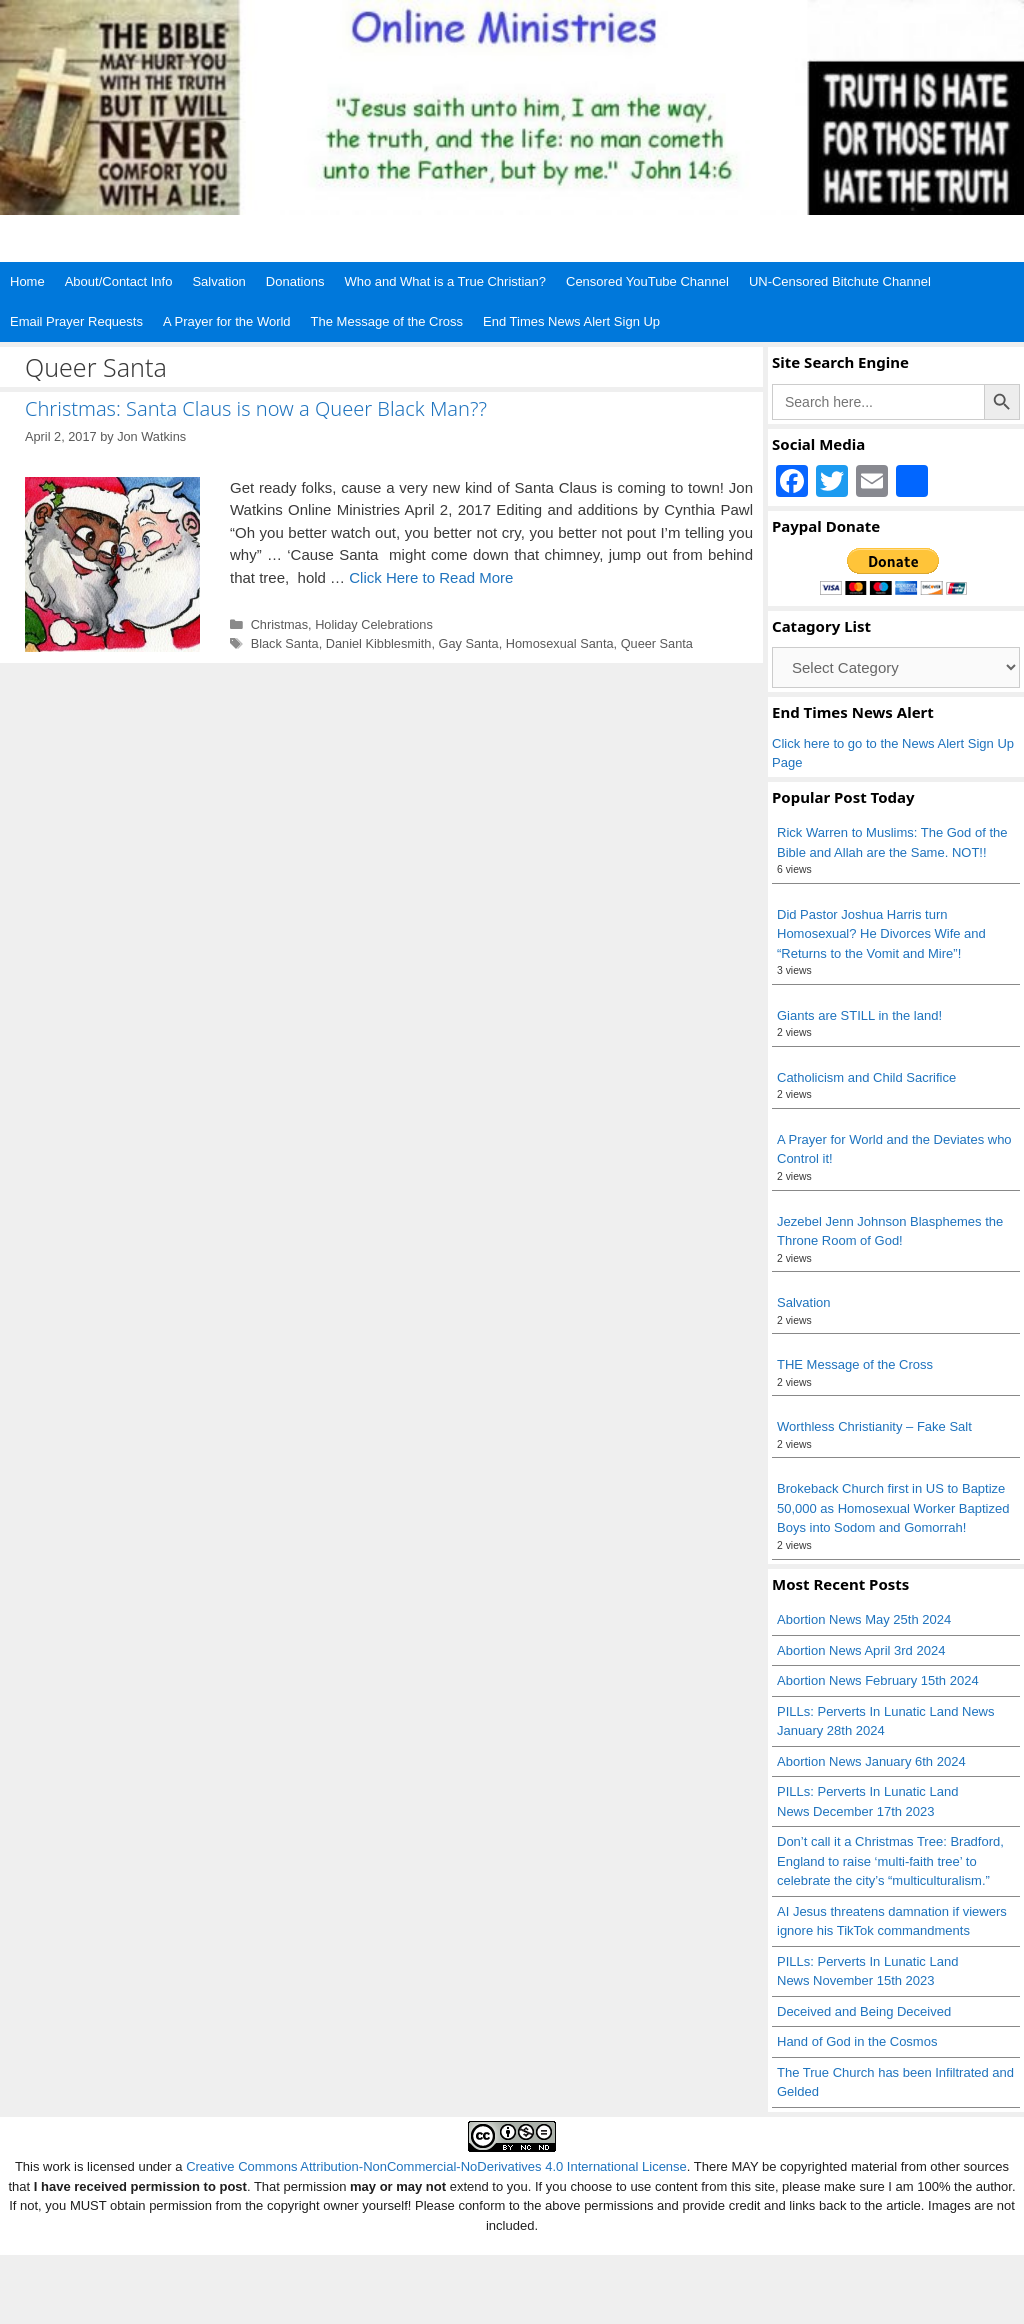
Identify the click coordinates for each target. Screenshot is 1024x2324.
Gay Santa (468, 643)
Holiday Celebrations (374, 624)
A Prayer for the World (227, 321)
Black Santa (285, 643)
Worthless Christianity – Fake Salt (874, 1426)
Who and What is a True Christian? (445, 281)
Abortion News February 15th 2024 (878, 1680)
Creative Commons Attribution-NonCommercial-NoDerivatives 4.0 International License (436, 2166)
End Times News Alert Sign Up (571, 321)
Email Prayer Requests (76, 321)
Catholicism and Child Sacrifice (866, 1077)
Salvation (218, 281)
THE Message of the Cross (855, 1364)
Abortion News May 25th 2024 (864, 1619)
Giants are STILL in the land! (859, 1015)
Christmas (279, 624)
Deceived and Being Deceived (864, 2011)
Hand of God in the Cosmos (857, 2041)
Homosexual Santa (560, 643)
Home (27, 281)
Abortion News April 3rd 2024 (861, 1650)
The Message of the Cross (387, 321)
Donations (295, 281)
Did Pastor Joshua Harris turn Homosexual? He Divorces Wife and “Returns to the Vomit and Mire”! (881, 934)
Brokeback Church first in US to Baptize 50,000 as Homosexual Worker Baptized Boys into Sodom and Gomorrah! (893, 1508)
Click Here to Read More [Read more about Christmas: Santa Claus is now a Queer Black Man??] (431, 577)
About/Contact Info (119, 281)
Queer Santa (657, 643)
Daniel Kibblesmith (379, 643)
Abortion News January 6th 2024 (871, 1761)
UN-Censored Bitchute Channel (840, 281)
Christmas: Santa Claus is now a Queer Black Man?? (256, 408)
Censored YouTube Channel (647, 281)
